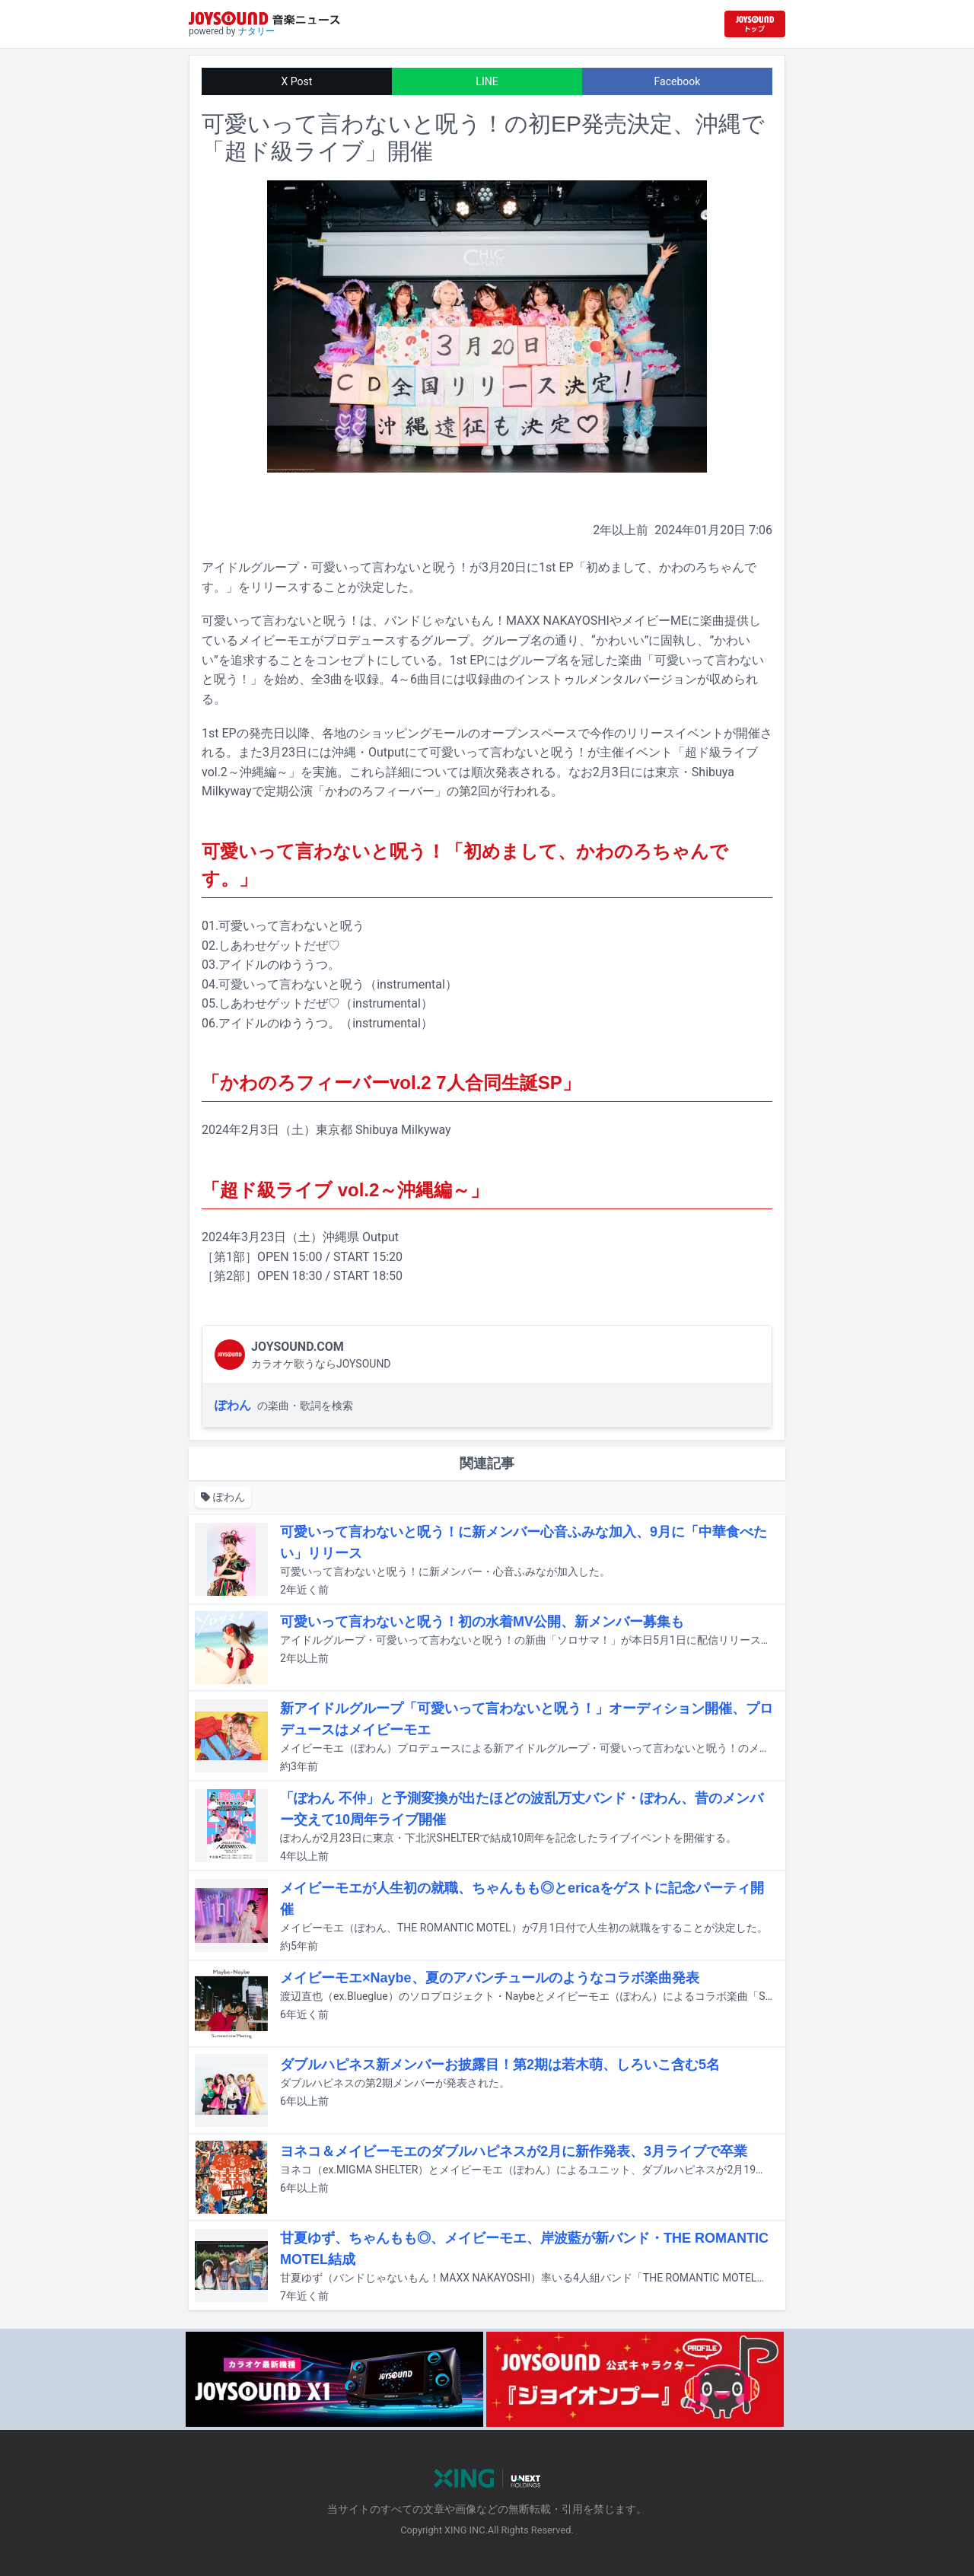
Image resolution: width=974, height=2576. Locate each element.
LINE (487, 81)
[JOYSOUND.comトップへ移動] (754, 24)
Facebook (677, 81)
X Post (297, 81)
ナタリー (256, 31)
